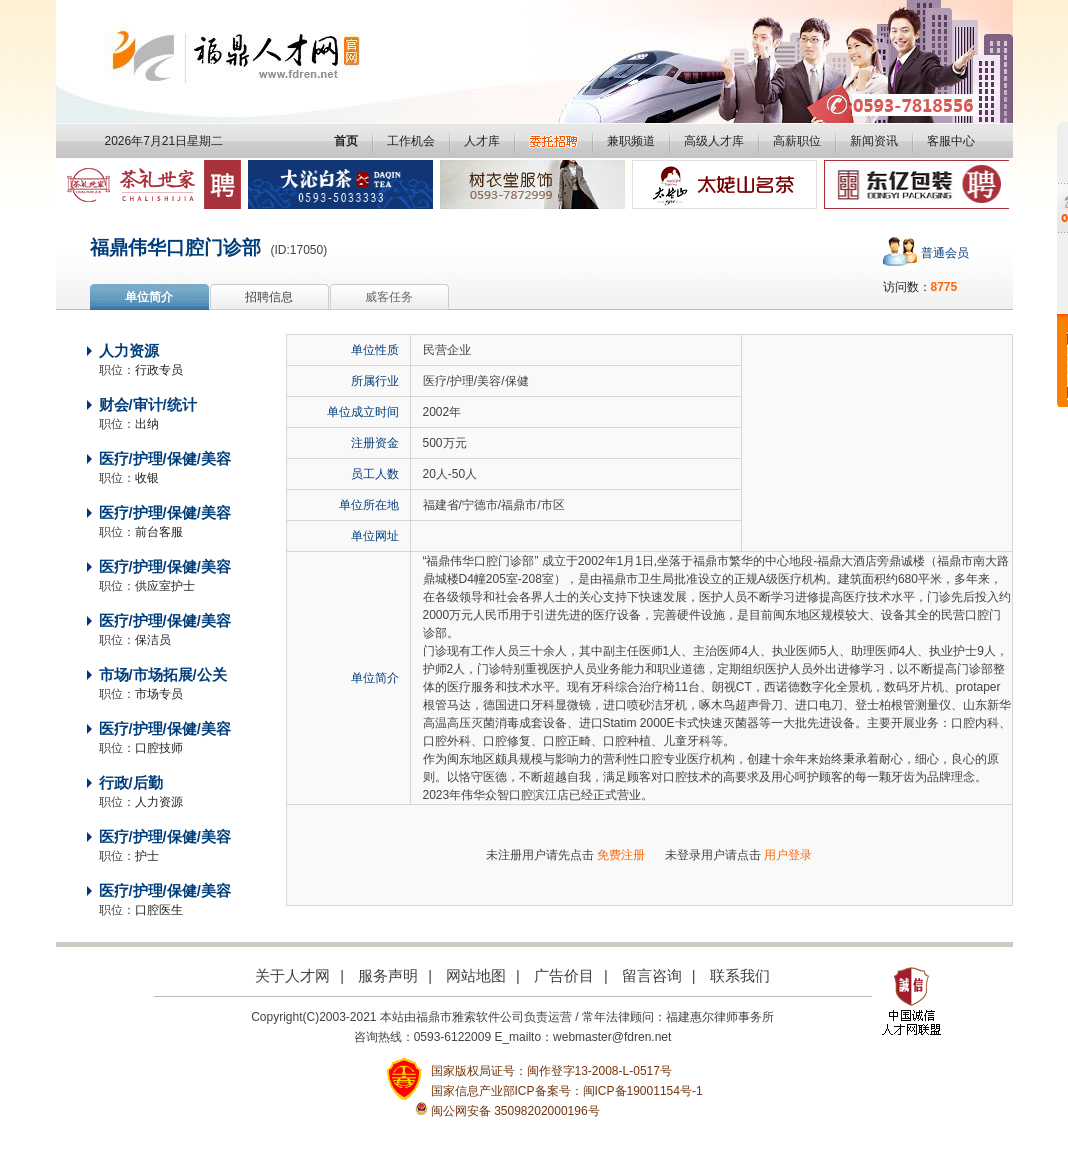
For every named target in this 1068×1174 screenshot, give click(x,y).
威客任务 (389, 297)
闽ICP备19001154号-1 (643, 1091)
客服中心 (951, 141)
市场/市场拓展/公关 (163, 675)
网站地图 (476, 976)
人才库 (482, 141)
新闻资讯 (874, 141)
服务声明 (388, 976)
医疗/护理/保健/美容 (165, 459)
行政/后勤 (131, 783)
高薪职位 (797, 141)
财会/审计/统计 (148, 405)
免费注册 (621, 855)
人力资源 (129, 351)
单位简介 (149, 297)
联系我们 (740, 976)
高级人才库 (714, 141)
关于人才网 (292, 976)
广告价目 (564, 976)
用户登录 (788, 855)
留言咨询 (652, 976)
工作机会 (411, 141)
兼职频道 (631, 141)
